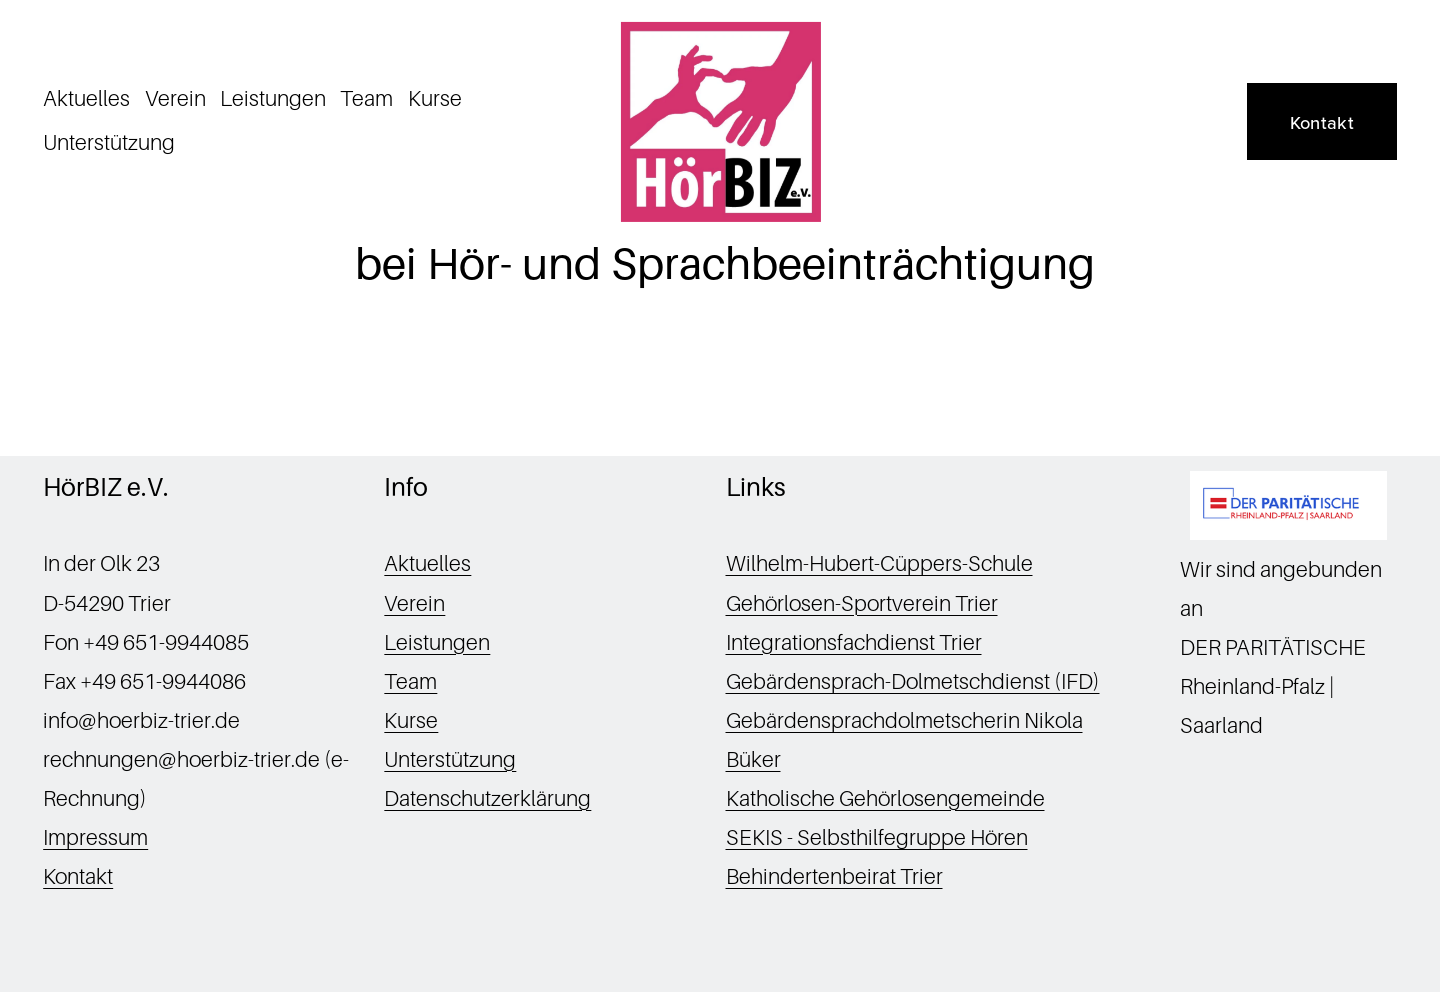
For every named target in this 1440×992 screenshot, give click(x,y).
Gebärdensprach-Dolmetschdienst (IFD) (913, 682)
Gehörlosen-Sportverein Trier (862, 604)
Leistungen (273, 99)
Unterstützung (109, 143)
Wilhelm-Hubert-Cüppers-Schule (879, 564)
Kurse (435, 99)
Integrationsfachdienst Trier (854, 643)
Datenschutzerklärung (487, 799)
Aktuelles (86, 99)
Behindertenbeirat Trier (834, 877)
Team (366, 99)
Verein (175, 99)
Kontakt (1322, 122)
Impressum (95, 838)
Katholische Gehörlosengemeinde (885, 799)
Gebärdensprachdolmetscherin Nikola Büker (904, 740)
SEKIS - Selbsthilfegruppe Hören (877, 838)
